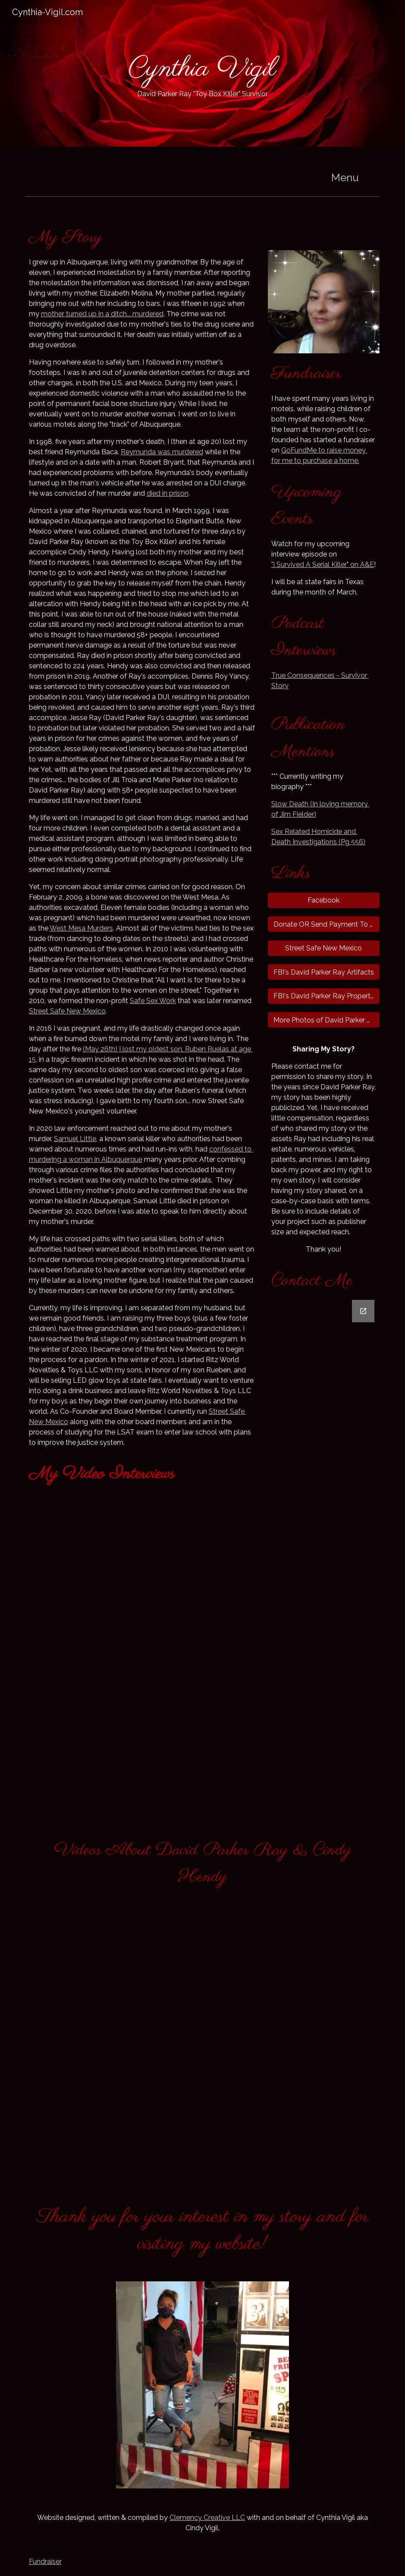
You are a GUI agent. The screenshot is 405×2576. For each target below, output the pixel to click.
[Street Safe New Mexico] (324, 948)
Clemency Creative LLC (207, 2517)
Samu (63, 1139)
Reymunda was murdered (162, 452)
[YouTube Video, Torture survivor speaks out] (293, 1969)
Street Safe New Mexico (67, 1011)
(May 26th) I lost (109, 1049)
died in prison (167, 493)
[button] (369, 176)
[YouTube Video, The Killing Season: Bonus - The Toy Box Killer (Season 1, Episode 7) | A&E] (142, 1550)
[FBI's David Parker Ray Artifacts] (324, 972)
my (141, 1049)
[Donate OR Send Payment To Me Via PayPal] (324, 924)
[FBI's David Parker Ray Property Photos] (324, 996)
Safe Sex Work (153, 1001)
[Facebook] (324, 900)
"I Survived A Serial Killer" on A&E (322, 564)
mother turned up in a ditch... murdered (102, 314)
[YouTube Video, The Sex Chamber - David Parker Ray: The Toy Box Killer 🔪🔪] (111, 1970)
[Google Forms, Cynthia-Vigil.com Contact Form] (324, 1556)
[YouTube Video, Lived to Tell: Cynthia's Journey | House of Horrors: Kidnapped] (142, 1709)
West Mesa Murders (81, 928)
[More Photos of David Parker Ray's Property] (324, 1020)
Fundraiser (45, 2561)
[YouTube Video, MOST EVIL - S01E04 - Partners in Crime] (293, 2092)
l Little (86, 1139)
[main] (202, 73)
